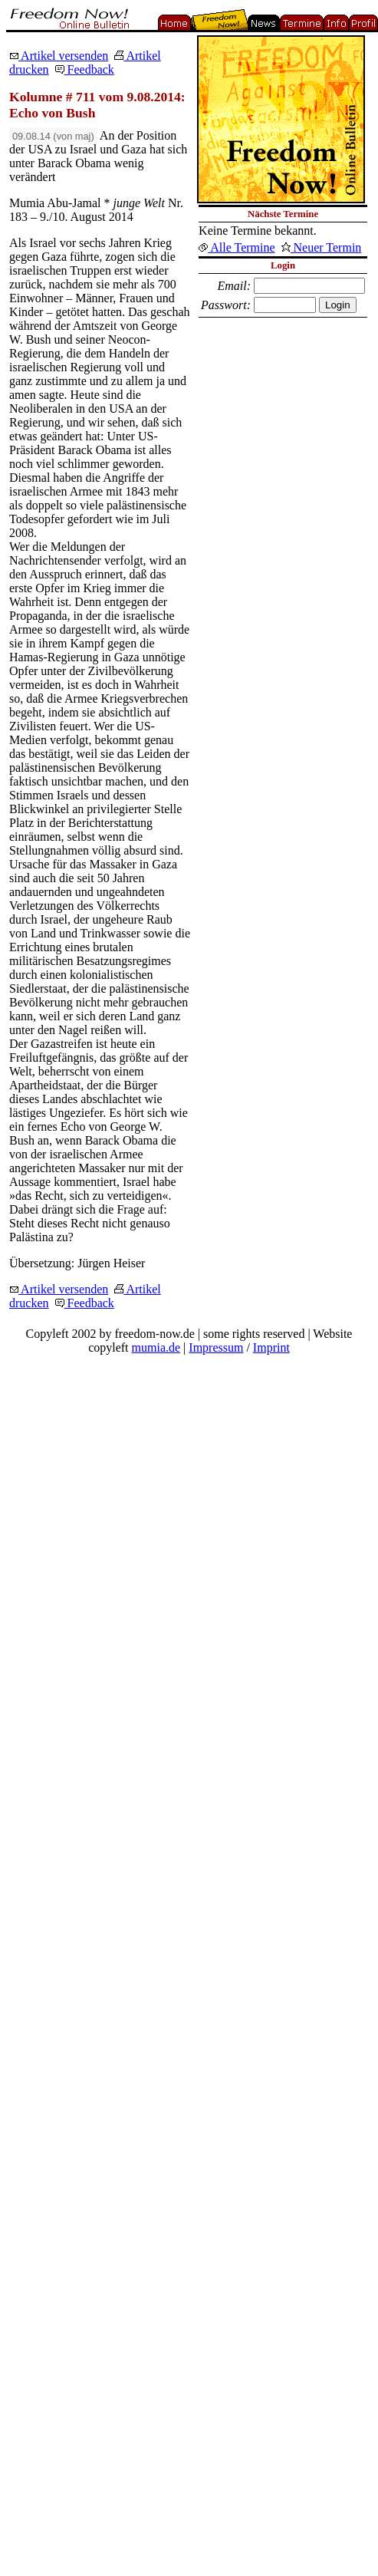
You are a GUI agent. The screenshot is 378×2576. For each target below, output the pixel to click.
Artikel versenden (58, 55)
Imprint (271, 1347)
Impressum (216, 1347)
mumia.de (156, 1347)
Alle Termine (236, 247)
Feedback (84, 69)
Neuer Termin (321, 247)
